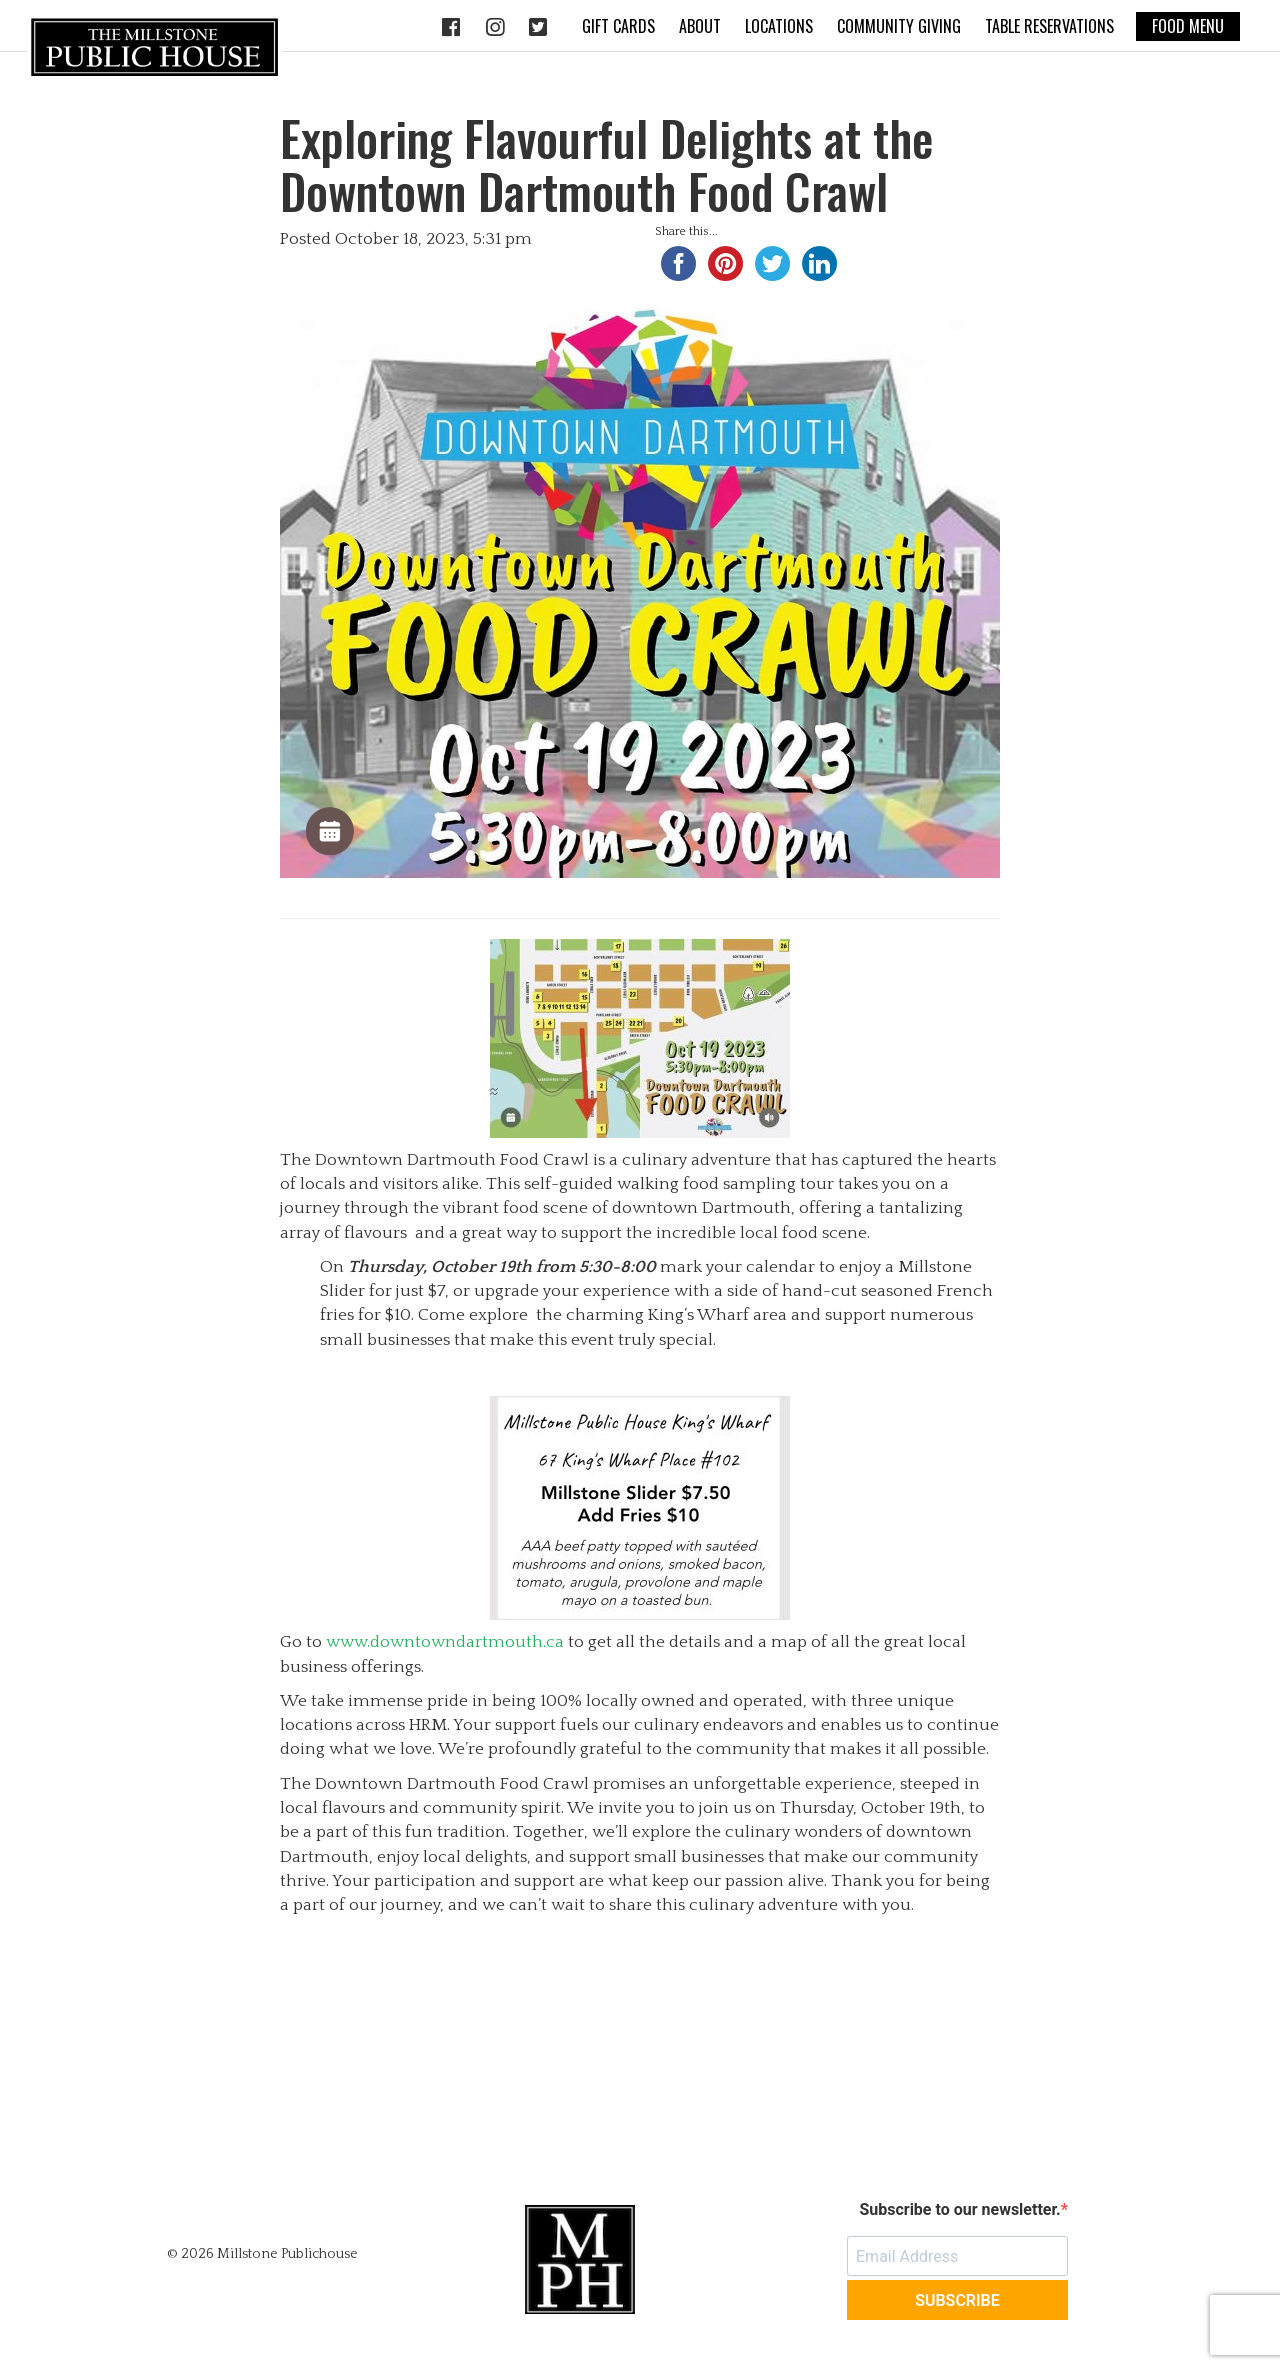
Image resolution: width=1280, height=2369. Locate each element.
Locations (779, 26)
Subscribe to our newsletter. (959, 2209)
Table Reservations (1049, 26)
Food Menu (1188, 26)
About (700, 26)
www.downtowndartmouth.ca (445, 1642)
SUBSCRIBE (957, 2300)
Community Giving (899, 26)
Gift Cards (618, 26)
